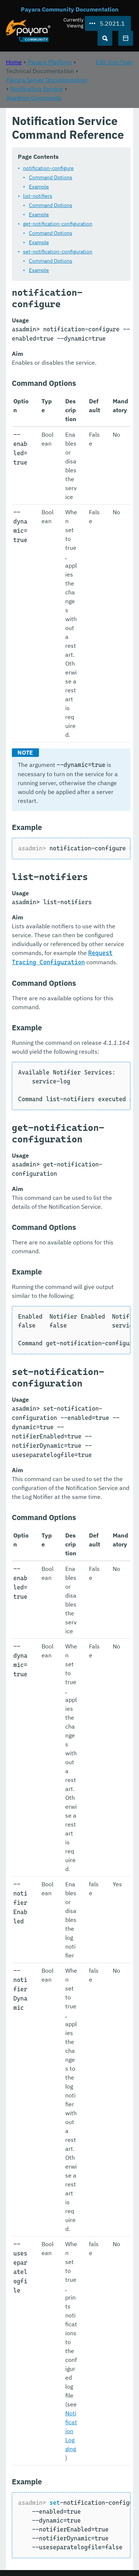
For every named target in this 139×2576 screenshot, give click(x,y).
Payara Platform (50, 62)
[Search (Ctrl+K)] (104, 38)
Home (14, 62)
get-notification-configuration (57, 223)
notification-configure (48, 168)
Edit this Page (114, 62)
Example (39, 186)
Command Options (50, 177)
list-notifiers (37, 196)
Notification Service (36, 88)
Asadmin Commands (34, 97)
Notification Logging (71, 2430)
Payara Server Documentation (46, 79)
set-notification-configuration (57, 251)
